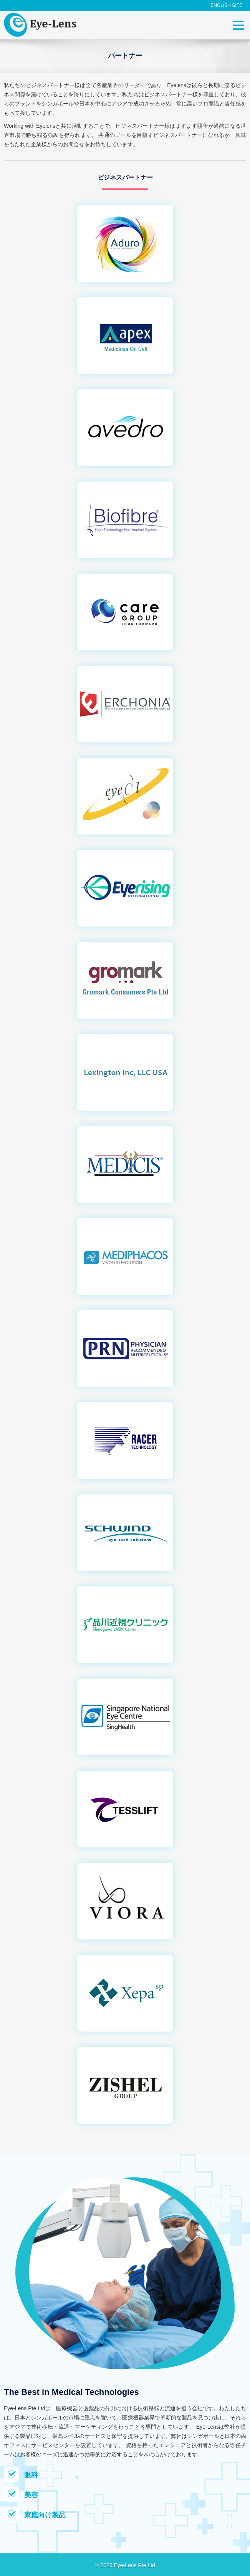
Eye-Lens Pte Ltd (134, 2565)
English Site (226, 5)
